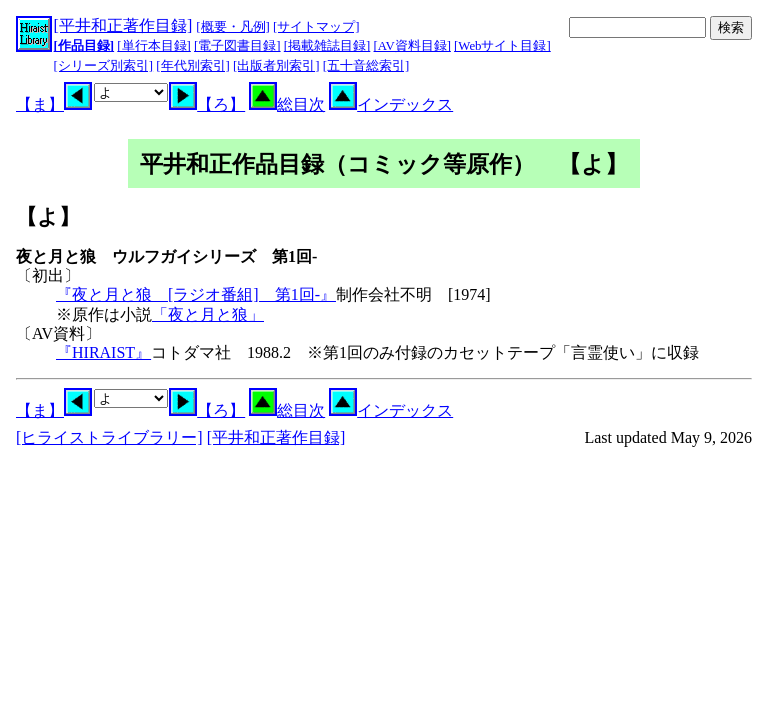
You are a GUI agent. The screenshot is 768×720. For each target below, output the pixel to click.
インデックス (391, 104)
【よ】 (48, 216)
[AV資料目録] (412, 46)
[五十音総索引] (366, 66)
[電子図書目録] (237, 46)
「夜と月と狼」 (208, 314)
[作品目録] (84, 46)
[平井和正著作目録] (123, 25)
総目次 (287, 104)
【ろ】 (207, 104)
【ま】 (54, 104)
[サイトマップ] (316, 27)
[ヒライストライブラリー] (109, 437)
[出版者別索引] (276, 66)
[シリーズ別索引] (104, 66)
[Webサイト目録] (502, 46)
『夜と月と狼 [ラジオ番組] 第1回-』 (196, 294)
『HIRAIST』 (103, 352)
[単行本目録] (154, 46)
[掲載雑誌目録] (327, 46)
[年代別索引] (193, 66)
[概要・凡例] (233, 27)
